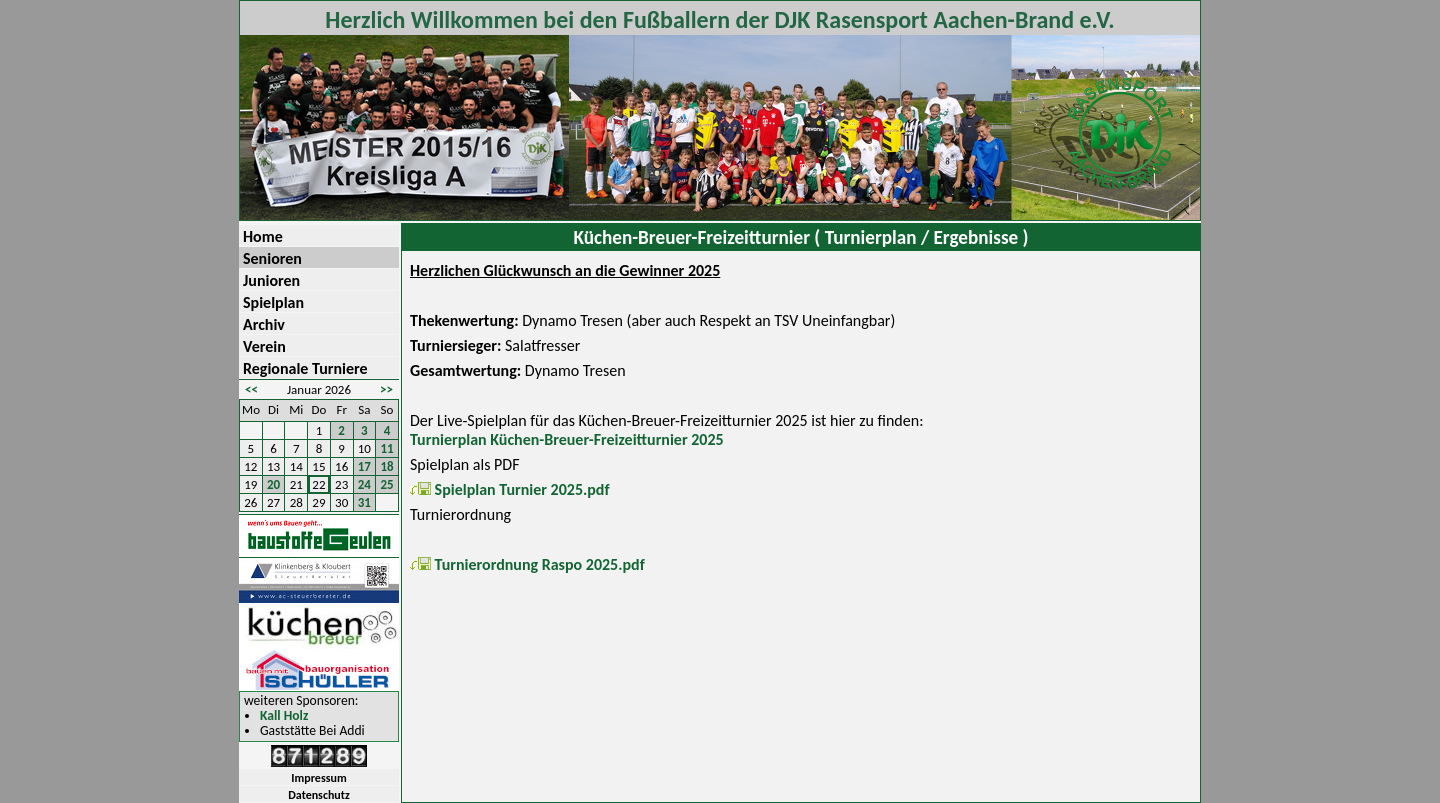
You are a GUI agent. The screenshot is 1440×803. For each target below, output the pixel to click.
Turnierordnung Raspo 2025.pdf (527, 564)
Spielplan (273, 302)
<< (251, 389)
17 (364, 466)
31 (364, 502)
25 (387, 484)
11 (387, 448)
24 (364, 484)
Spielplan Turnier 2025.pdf (510, 489)
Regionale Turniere (305, 368)
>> (386, 389)
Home (263, 236)
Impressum (318, 778)
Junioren (271, 280)
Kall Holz (284, 716)
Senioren (272, 258)
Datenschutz (319, 795)
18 (387, 466)
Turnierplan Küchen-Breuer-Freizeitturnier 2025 (567, 439)
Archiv (264, 324)
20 (273, 484)
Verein (264, 346)
